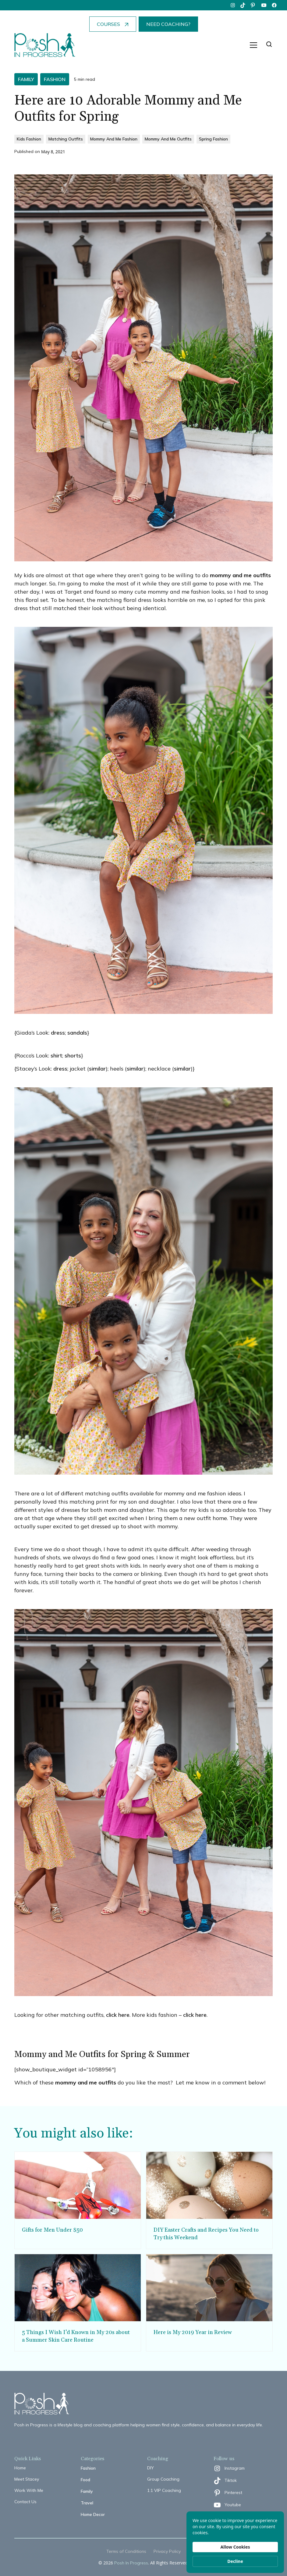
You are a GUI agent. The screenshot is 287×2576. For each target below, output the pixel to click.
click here (117, 2014)
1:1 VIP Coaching (164, 2490)
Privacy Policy (167, 2551)
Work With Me (28, 2490)
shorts (73, 1055)
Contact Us (25, 2501)
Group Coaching (163, 2479)
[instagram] (233, 5)
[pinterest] (253, 5)
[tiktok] (243, 5)
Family (87, 2491)
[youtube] (264, 5)
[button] (253, 45)
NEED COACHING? (168, 24)
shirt (56, 1055)
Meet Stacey (26, 2479)
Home (20, 2468)
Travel (87, 2503)
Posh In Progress (131, 2563)
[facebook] (274, 5)
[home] (44, 45)
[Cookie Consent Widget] (235, 2542)
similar (97, 1068)
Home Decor (93, 2514)
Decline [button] (235, 2561)
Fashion (88, 2468)
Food (85, 2479)
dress (58, 1032)
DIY (150, 2468)
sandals (77, 1032)
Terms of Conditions (126, 2551)
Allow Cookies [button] (235, 2547)
